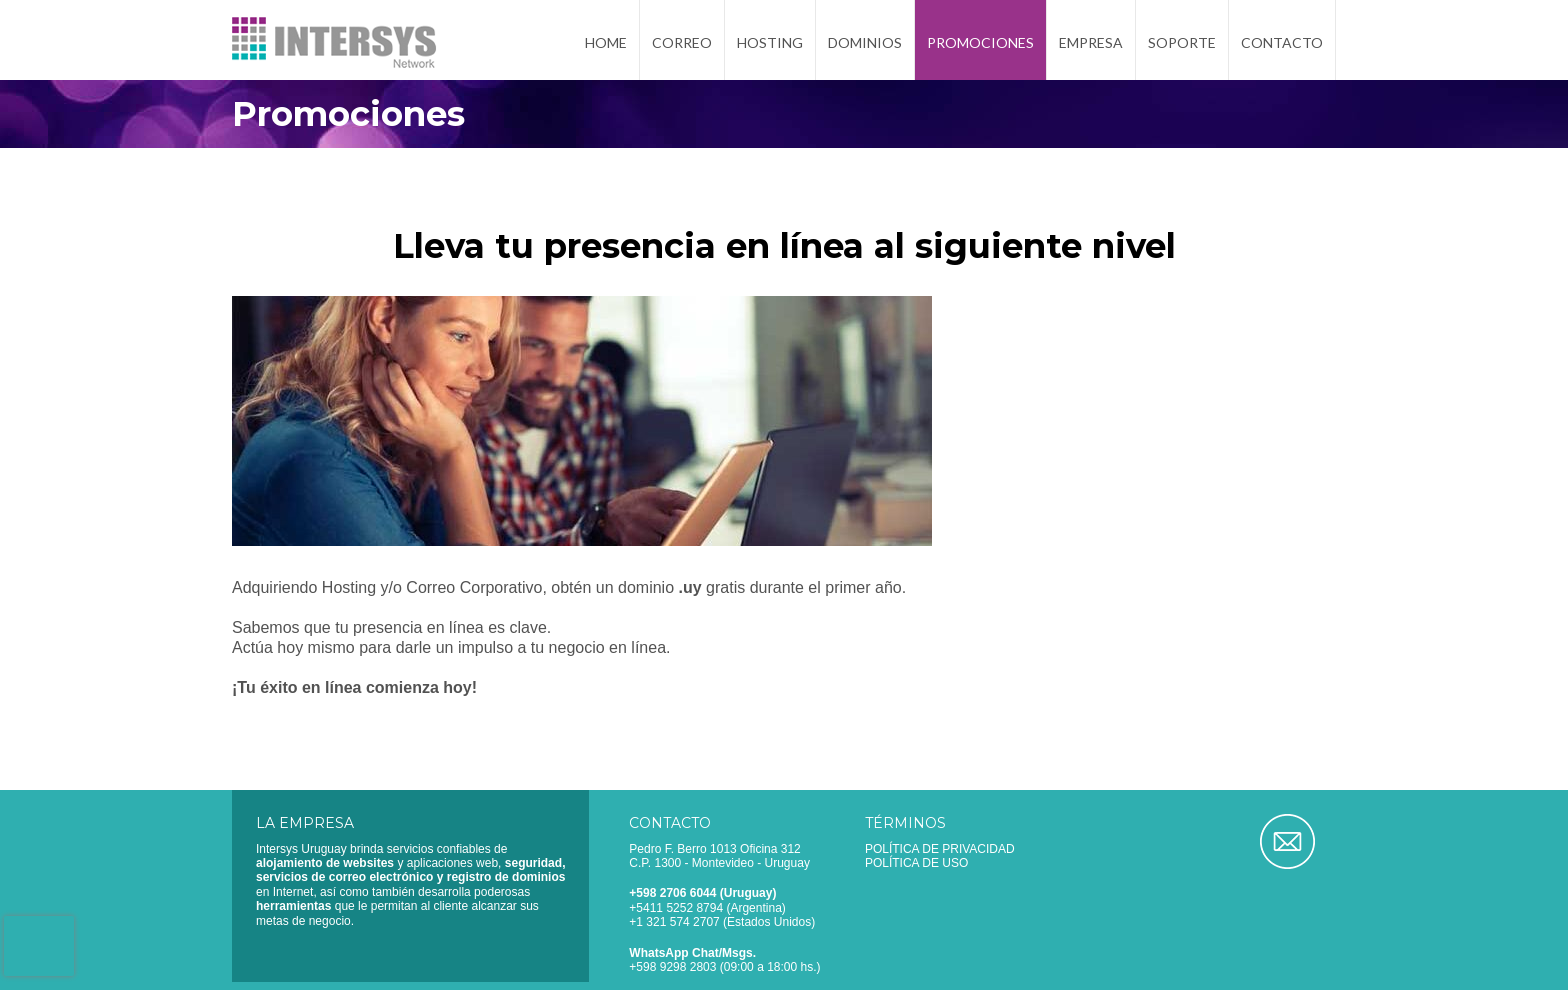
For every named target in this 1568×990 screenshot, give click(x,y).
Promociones (980, 42)
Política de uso (916, 863)
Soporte (1182, 42)
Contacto (1282, 42)
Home (606, 42)
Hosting (770, 42)
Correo (682, 42)
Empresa (1091, 42)
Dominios (865, 42)
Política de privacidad (940, 849)
